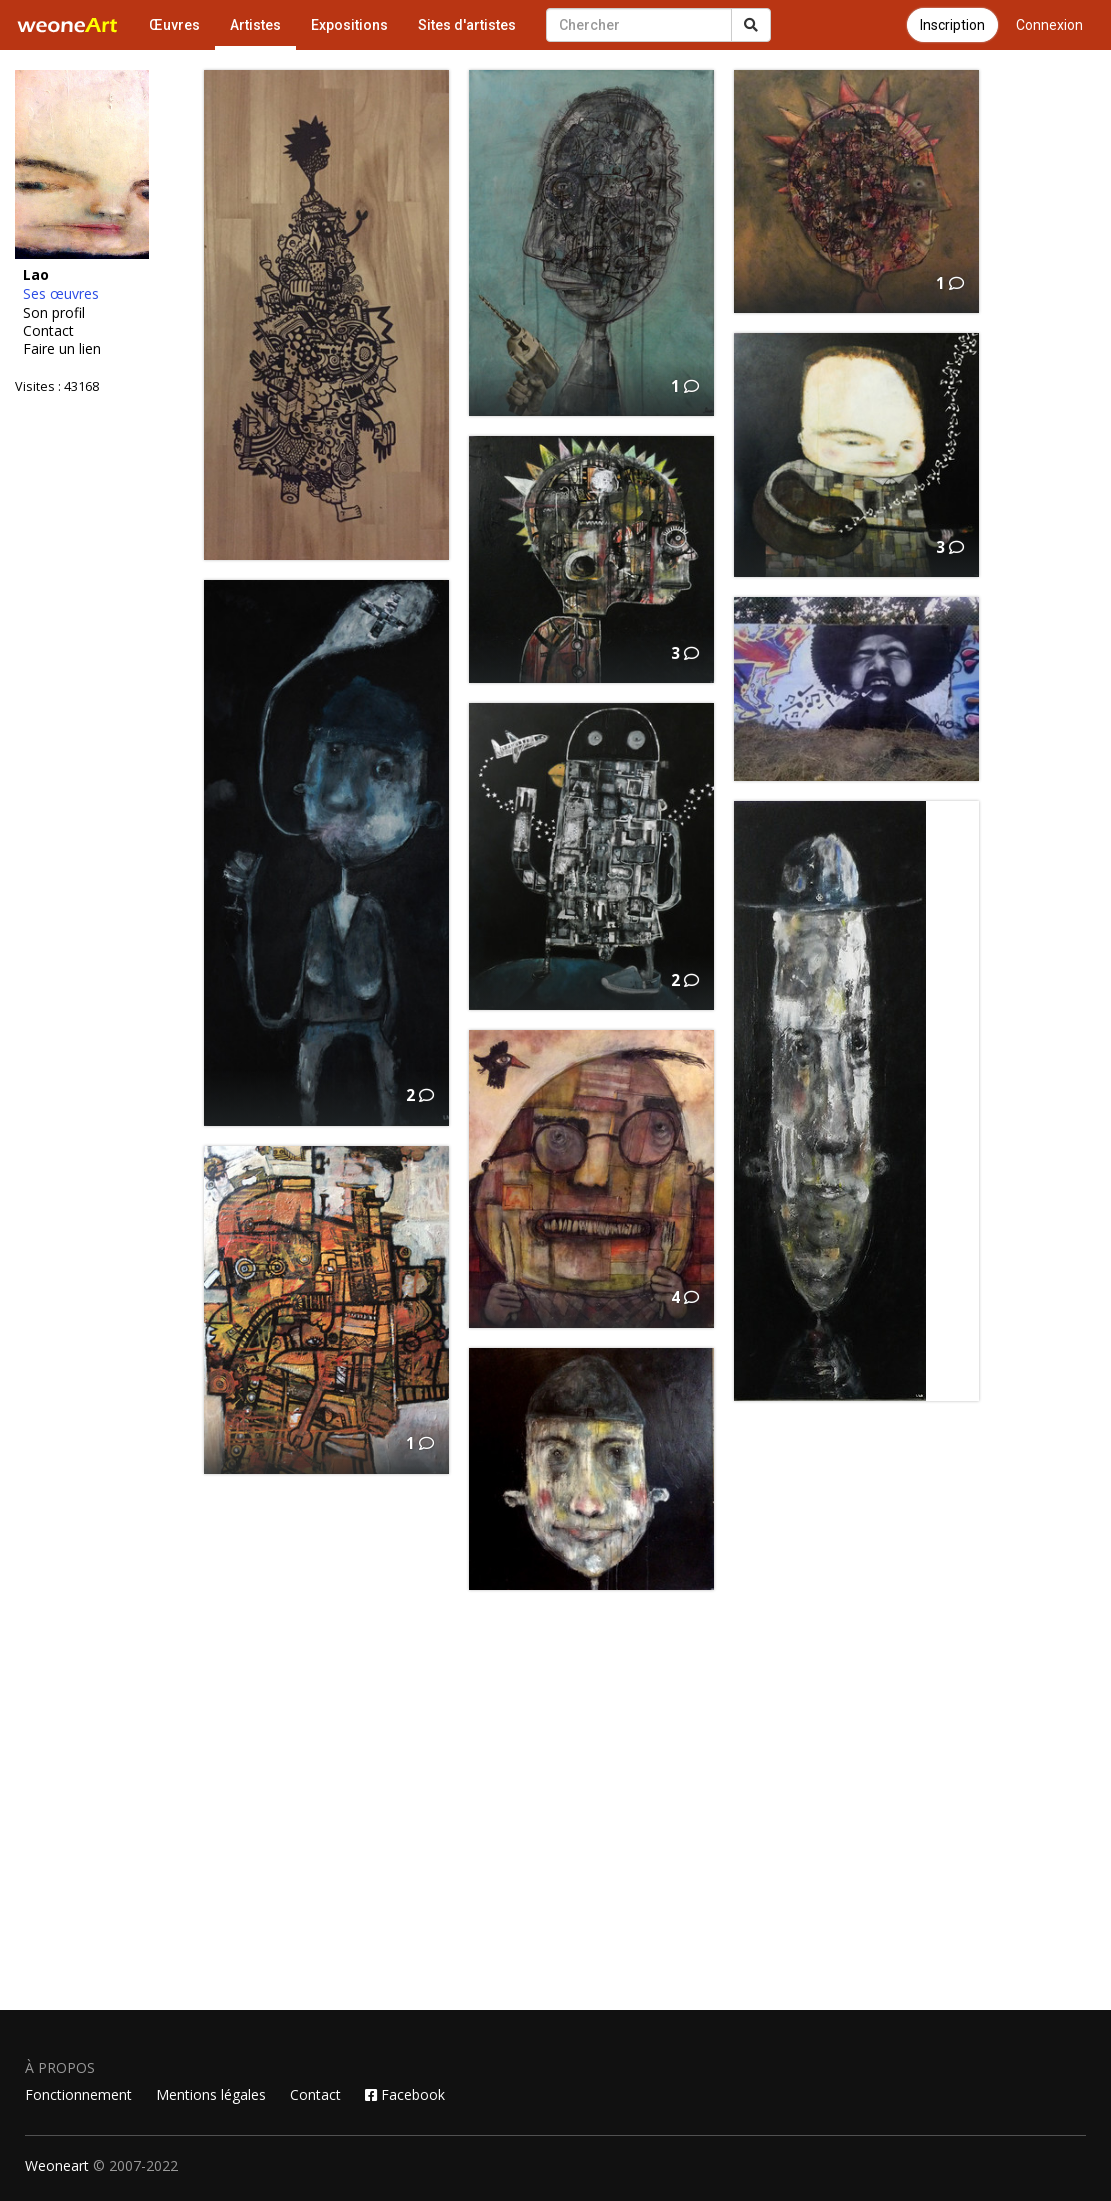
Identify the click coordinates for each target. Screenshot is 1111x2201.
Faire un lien (62, 349)
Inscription (952, 25)
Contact (48, 331)
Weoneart (57, 2165)
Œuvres (174, 25)
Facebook (405, 2094)
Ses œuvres (61, 294)
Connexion (1049, 25)
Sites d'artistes (467, 25)
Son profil (54, 313)
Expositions (349, 25)
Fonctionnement (78, 2094)
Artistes (255, 25)
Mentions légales (211, 2094)
